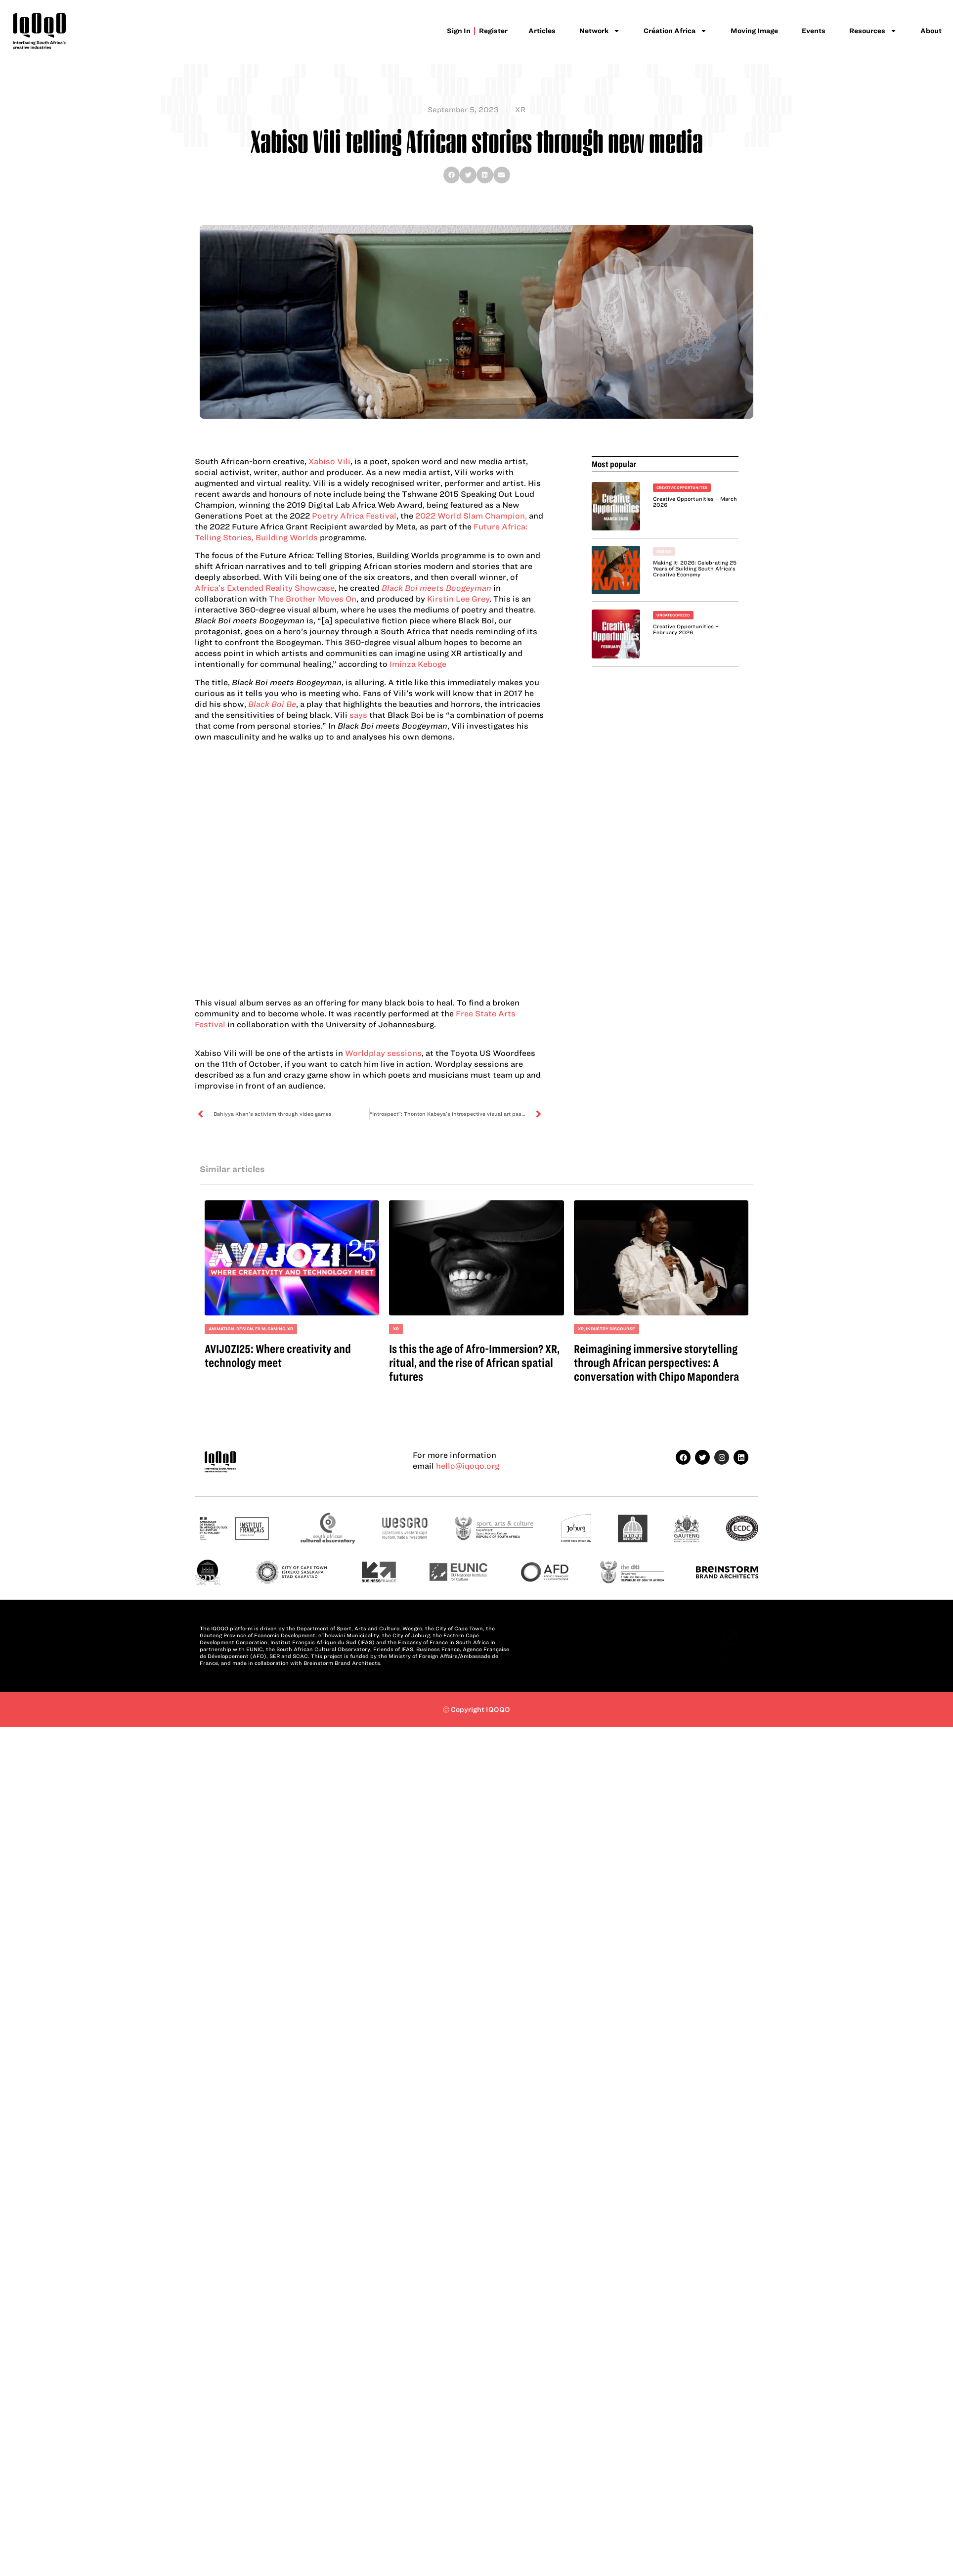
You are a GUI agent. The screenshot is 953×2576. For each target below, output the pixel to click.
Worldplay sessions (383, 1053)
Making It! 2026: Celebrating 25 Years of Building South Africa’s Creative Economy (694, 568)
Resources (873, 31)
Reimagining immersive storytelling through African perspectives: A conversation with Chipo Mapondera (656, 1363)
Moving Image (754, 31)
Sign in (460, 31)
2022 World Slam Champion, (471, 516)
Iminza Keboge (418, 664)
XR (520, 110)
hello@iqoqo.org (467, 1466)
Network (599, 31)
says (359, 715)
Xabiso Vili (329, 461)
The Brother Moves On (312, 599)
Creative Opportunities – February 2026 (686, 629)
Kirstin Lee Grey (458, 599)
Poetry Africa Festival (353, 516)
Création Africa (675, 31)
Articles (542, 31)
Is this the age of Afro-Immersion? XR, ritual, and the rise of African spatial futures (474, 1363)
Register (493, 31)
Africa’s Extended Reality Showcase (265, 588)
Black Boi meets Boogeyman (436, 588)
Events (813, 31)
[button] (451, 175)
